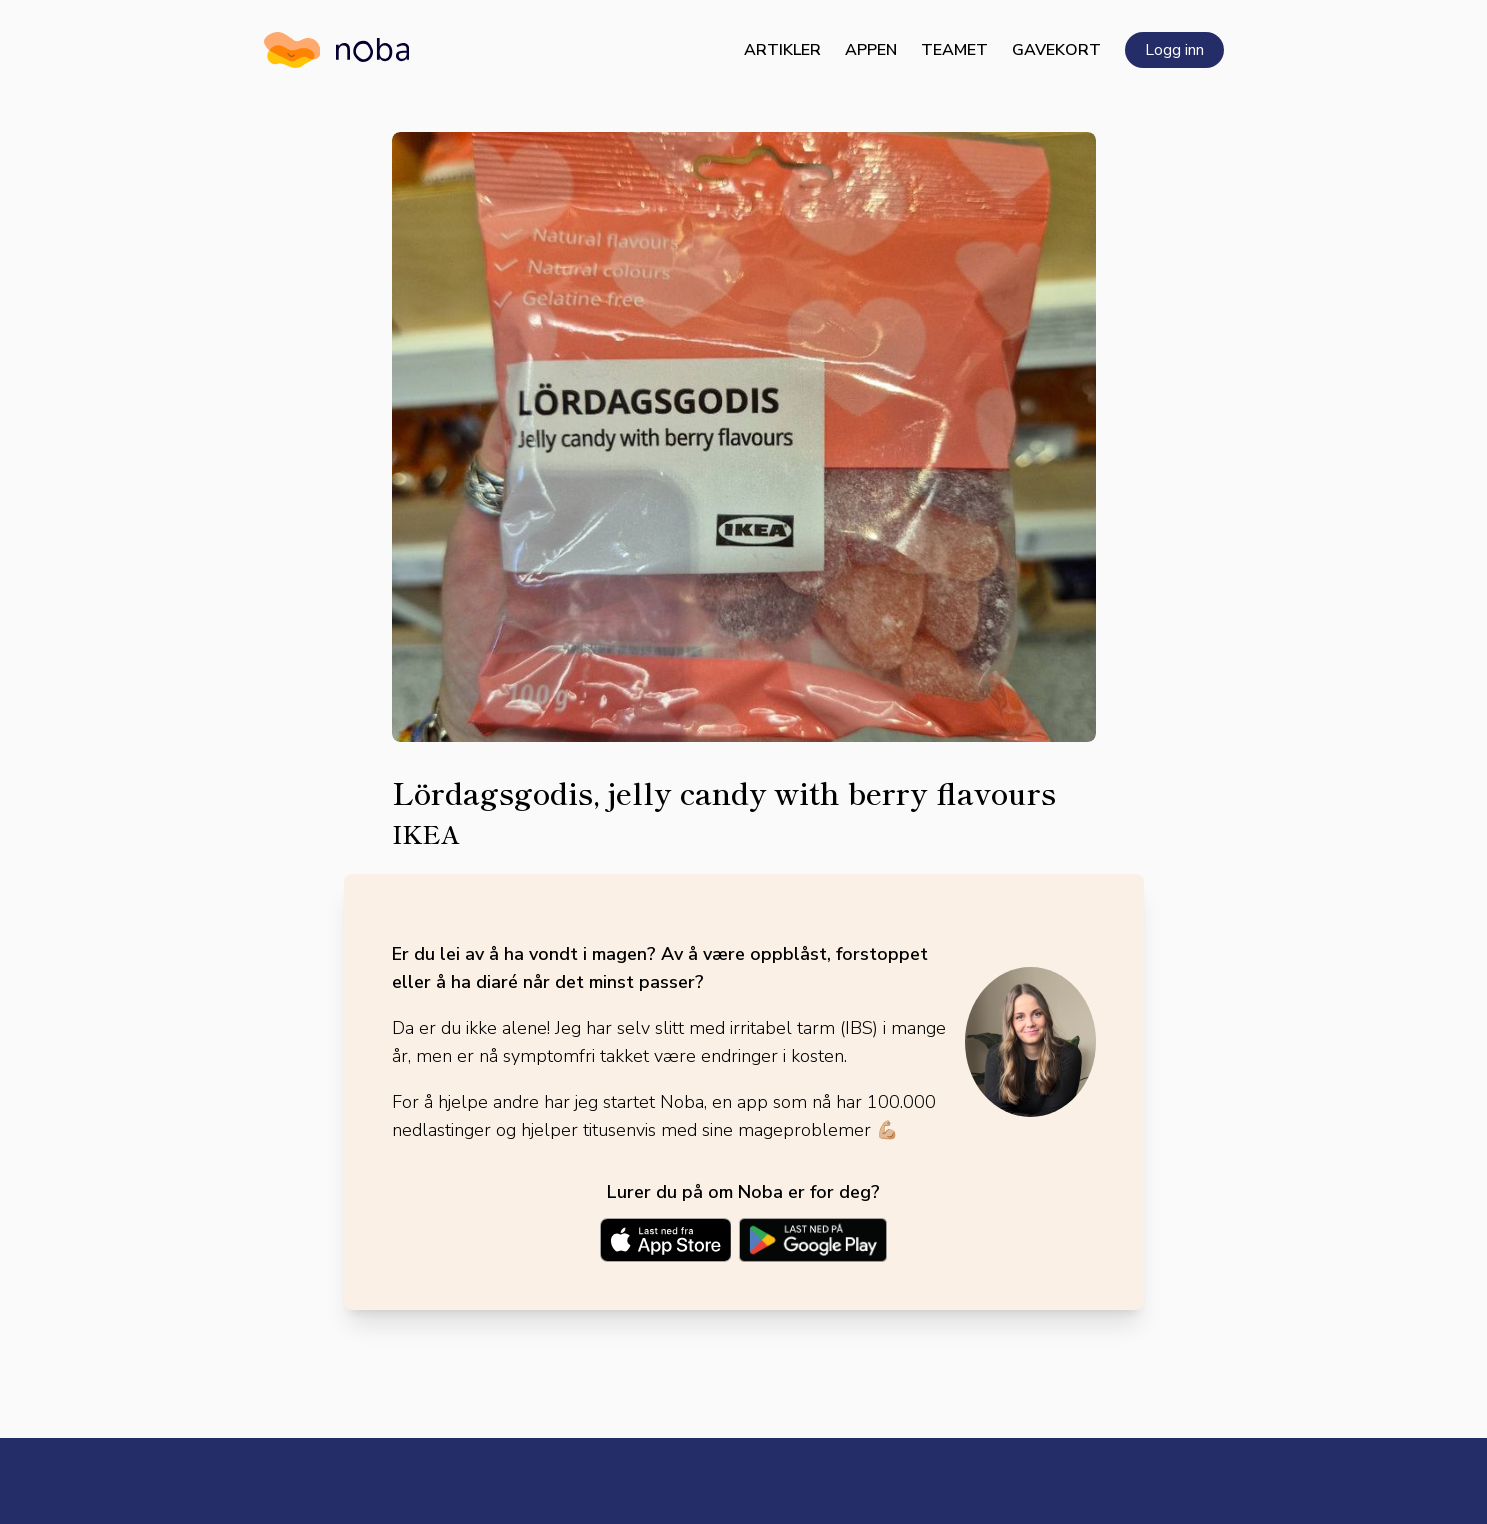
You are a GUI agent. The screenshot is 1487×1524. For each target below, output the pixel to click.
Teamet (954, 50)
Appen (871, 50)
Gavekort (1056, 50)
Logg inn (1174, 50)
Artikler (782, 50)
